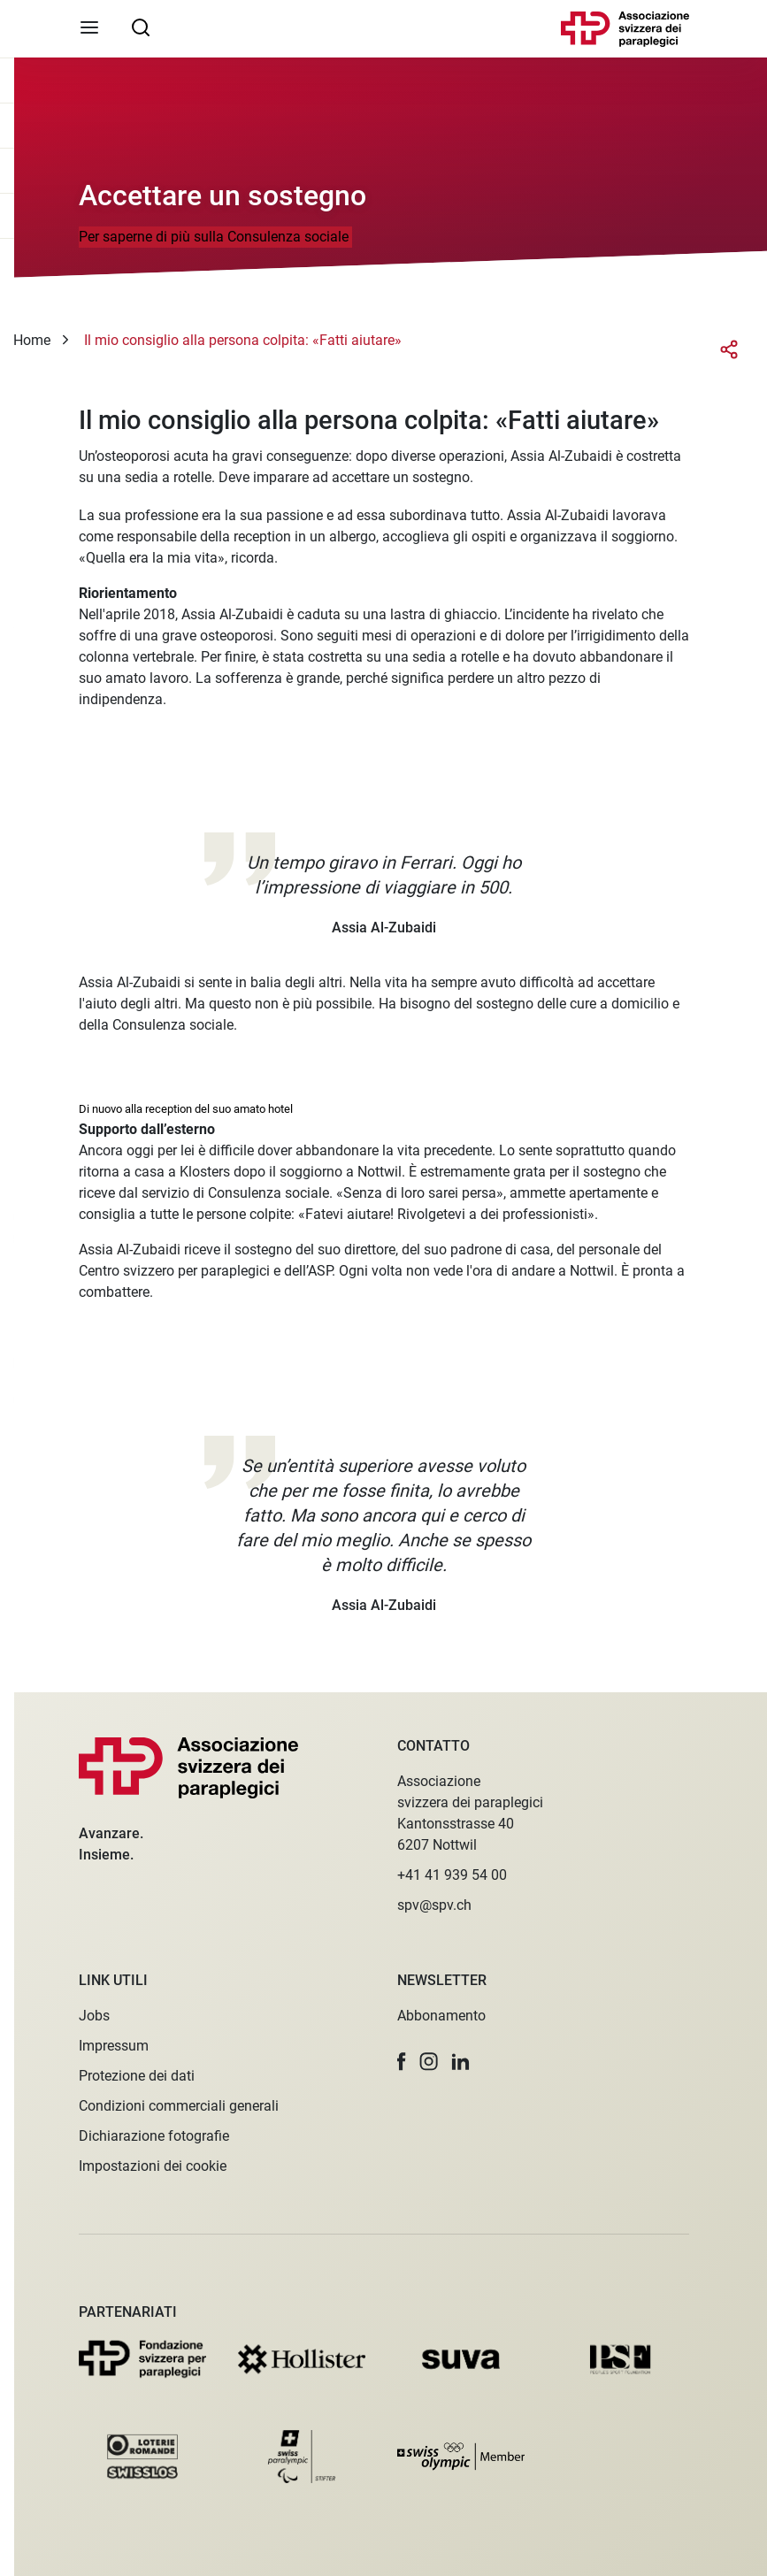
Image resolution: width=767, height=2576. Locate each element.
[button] (401, 2061)
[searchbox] (141, 26)
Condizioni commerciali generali (179, 2105)
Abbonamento (441, 2015)
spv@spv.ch (434, 1905)
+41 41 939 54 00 (452, 1875)
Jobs (94, 2015)
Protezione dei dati (137, 2075)
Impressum (114, 2045)
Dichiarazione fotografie (154, 2136)
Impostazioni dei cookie (152, 2166)
